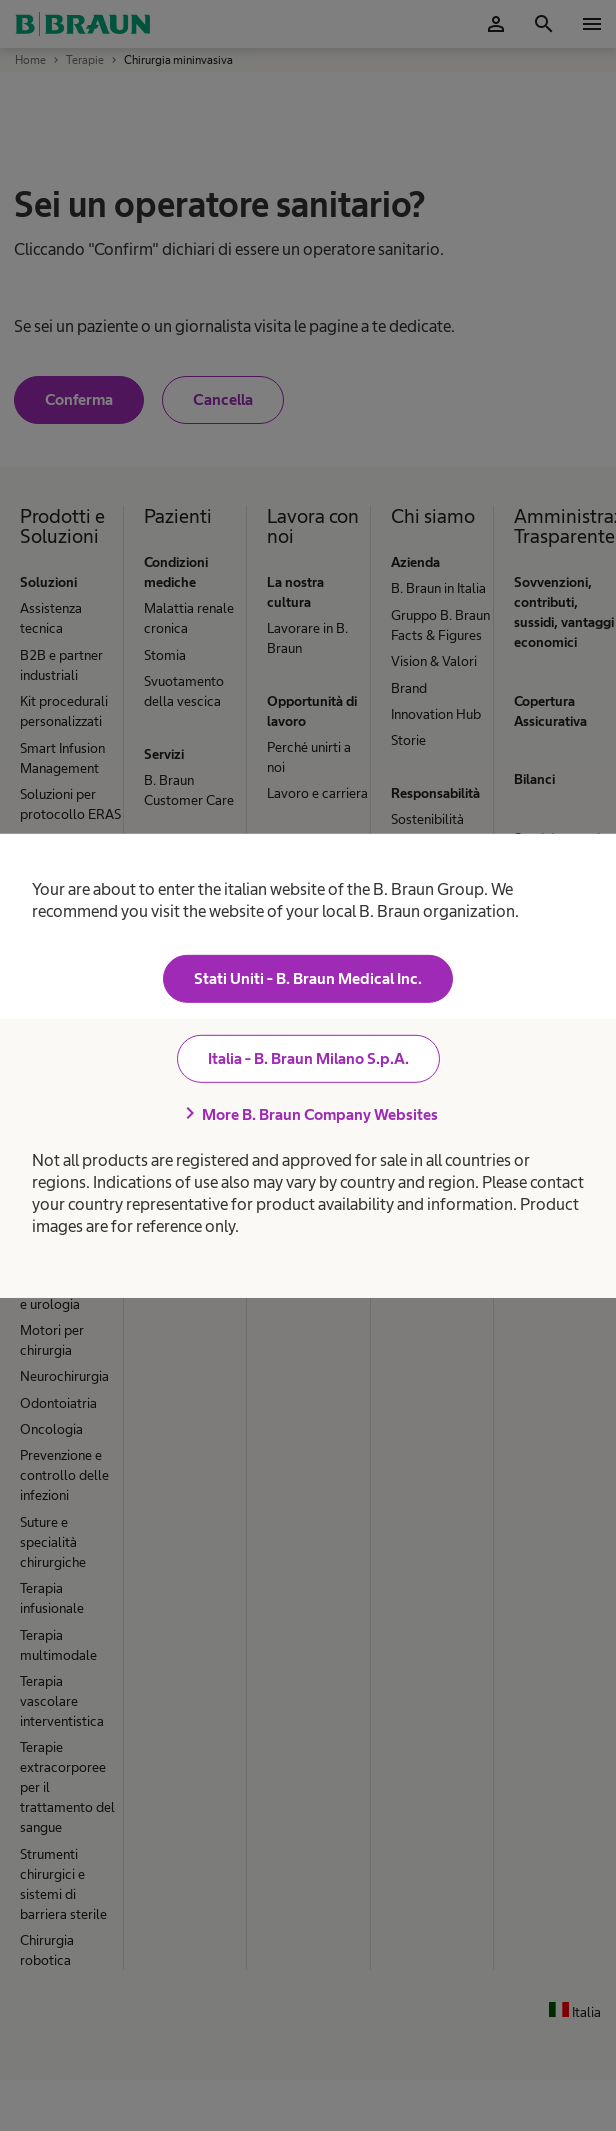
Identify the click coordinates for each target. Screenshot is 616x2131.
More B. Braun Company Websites (308, 1114)
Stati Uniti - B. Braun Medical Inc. (308, 978)
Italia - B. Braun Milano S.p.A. (308, 1058)
